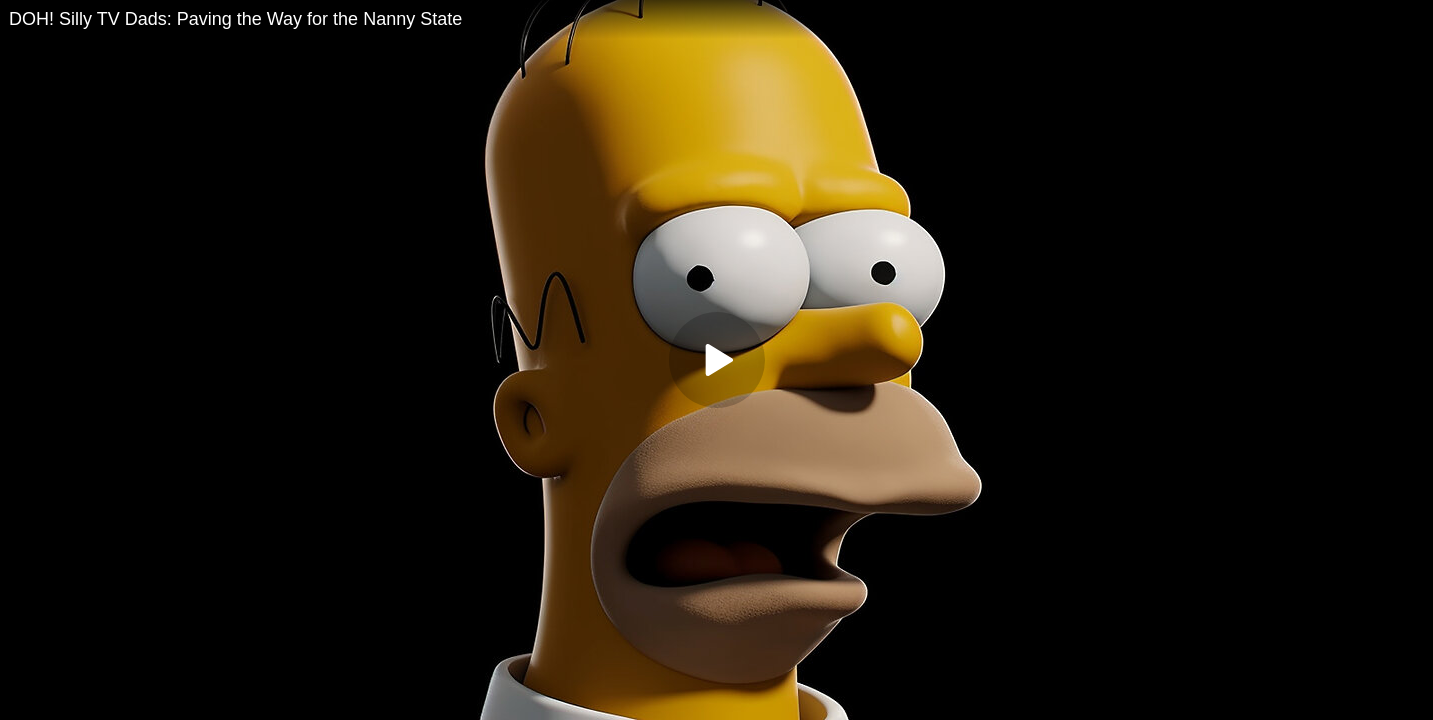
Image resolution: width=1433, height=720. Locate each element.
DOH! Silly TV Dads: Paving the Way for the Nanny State (235, 19)
